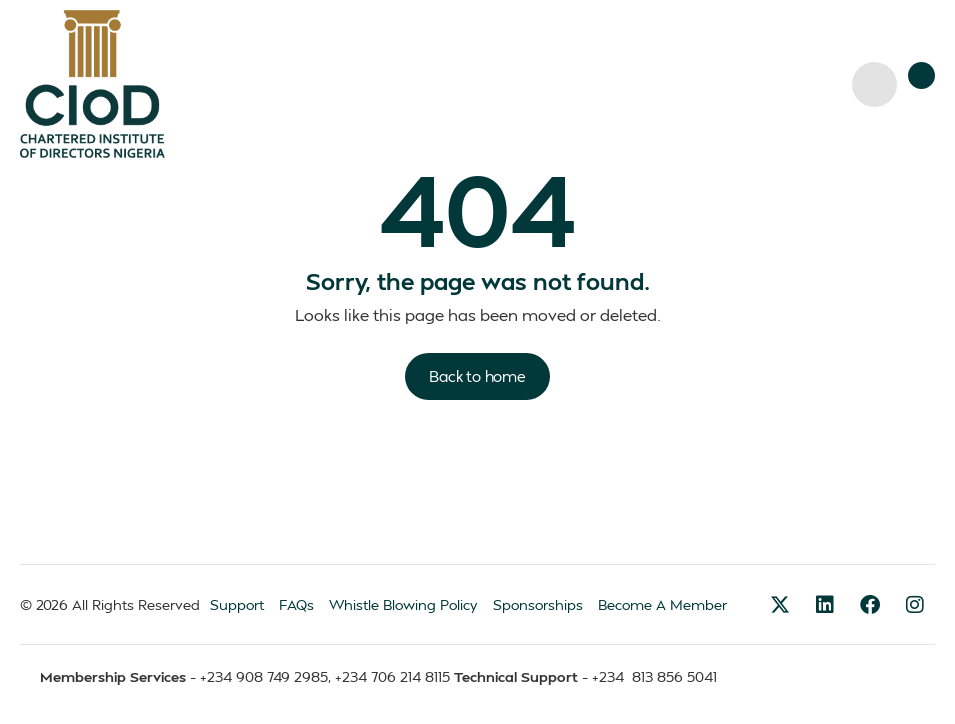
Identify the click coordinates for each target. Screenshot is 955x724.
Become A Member (662, 604)
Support (237, 604)
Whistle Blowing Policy (403, 604)
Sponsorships (538, 604)
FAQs (296, 604)
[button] (921, 75)
